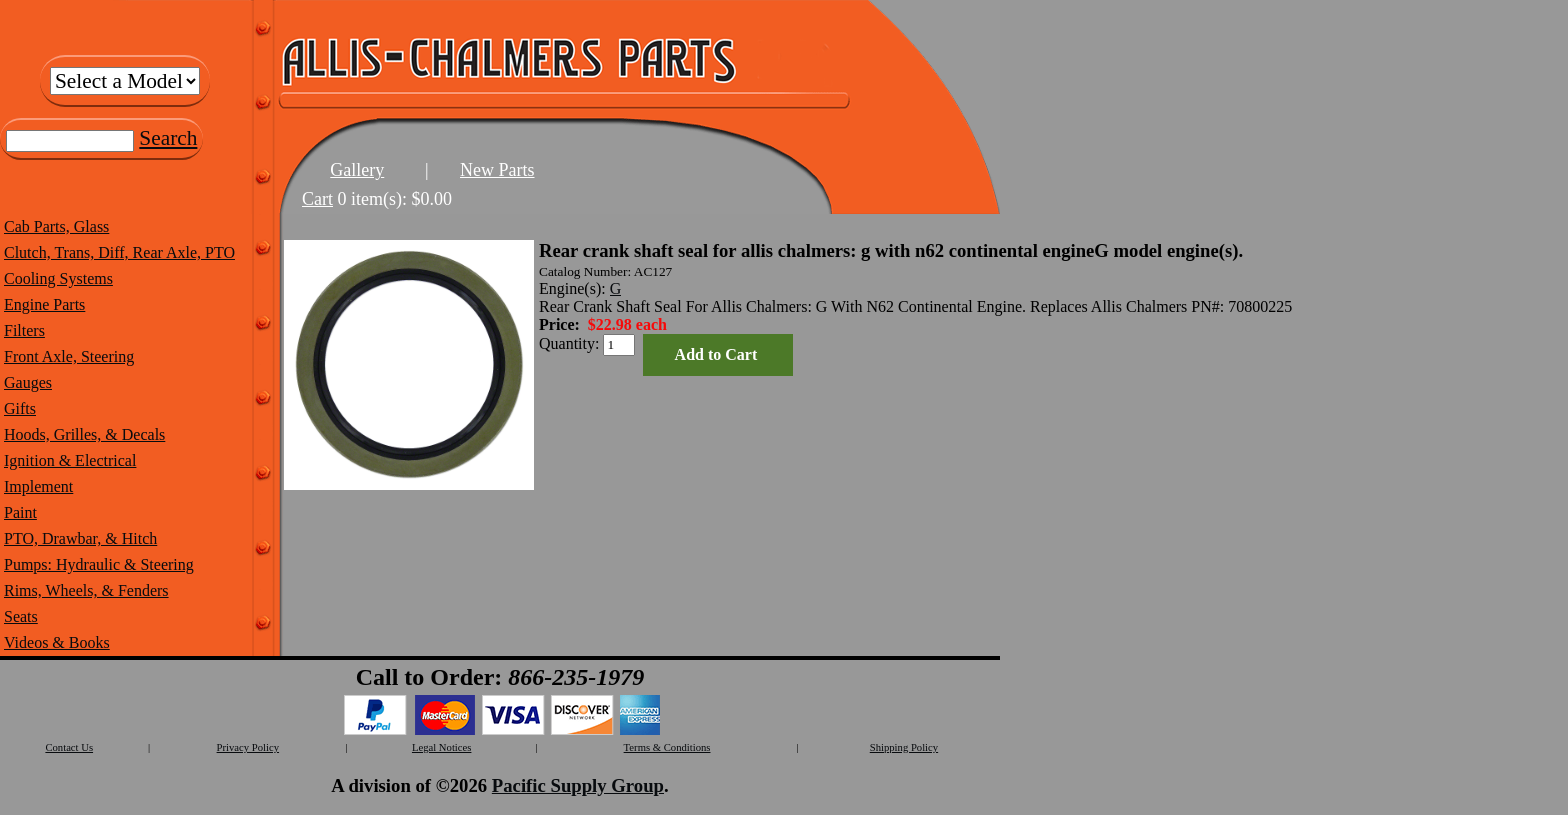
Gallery (357, 170)
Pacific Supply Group (578, 785)
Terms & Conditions (667, 747)
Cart (317, 199)
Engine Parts (44, 304)
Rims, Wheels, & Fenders (86, 590)
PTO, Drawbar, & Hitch (80, 538)
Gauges (28, 382)
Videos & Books (57, 642)
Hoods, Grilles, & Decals (84, 434)
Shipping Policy (904, 747)
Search (168, 138)
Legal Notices (441, 747)
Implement (38, 486)
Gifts (20, 408)
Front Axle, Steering (69, 356)
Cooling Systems (58, 278)
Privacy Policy (248, 747)
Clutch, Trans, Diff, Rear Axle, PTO (119, 252)
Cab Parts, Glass (56, 226)
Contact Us (69, 747)
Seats (21, 616)
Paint (20, 512)
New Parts (497, 170)
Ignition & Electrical (70, 460)
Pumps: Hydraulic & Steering (99, 564)
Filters (24, 330)
